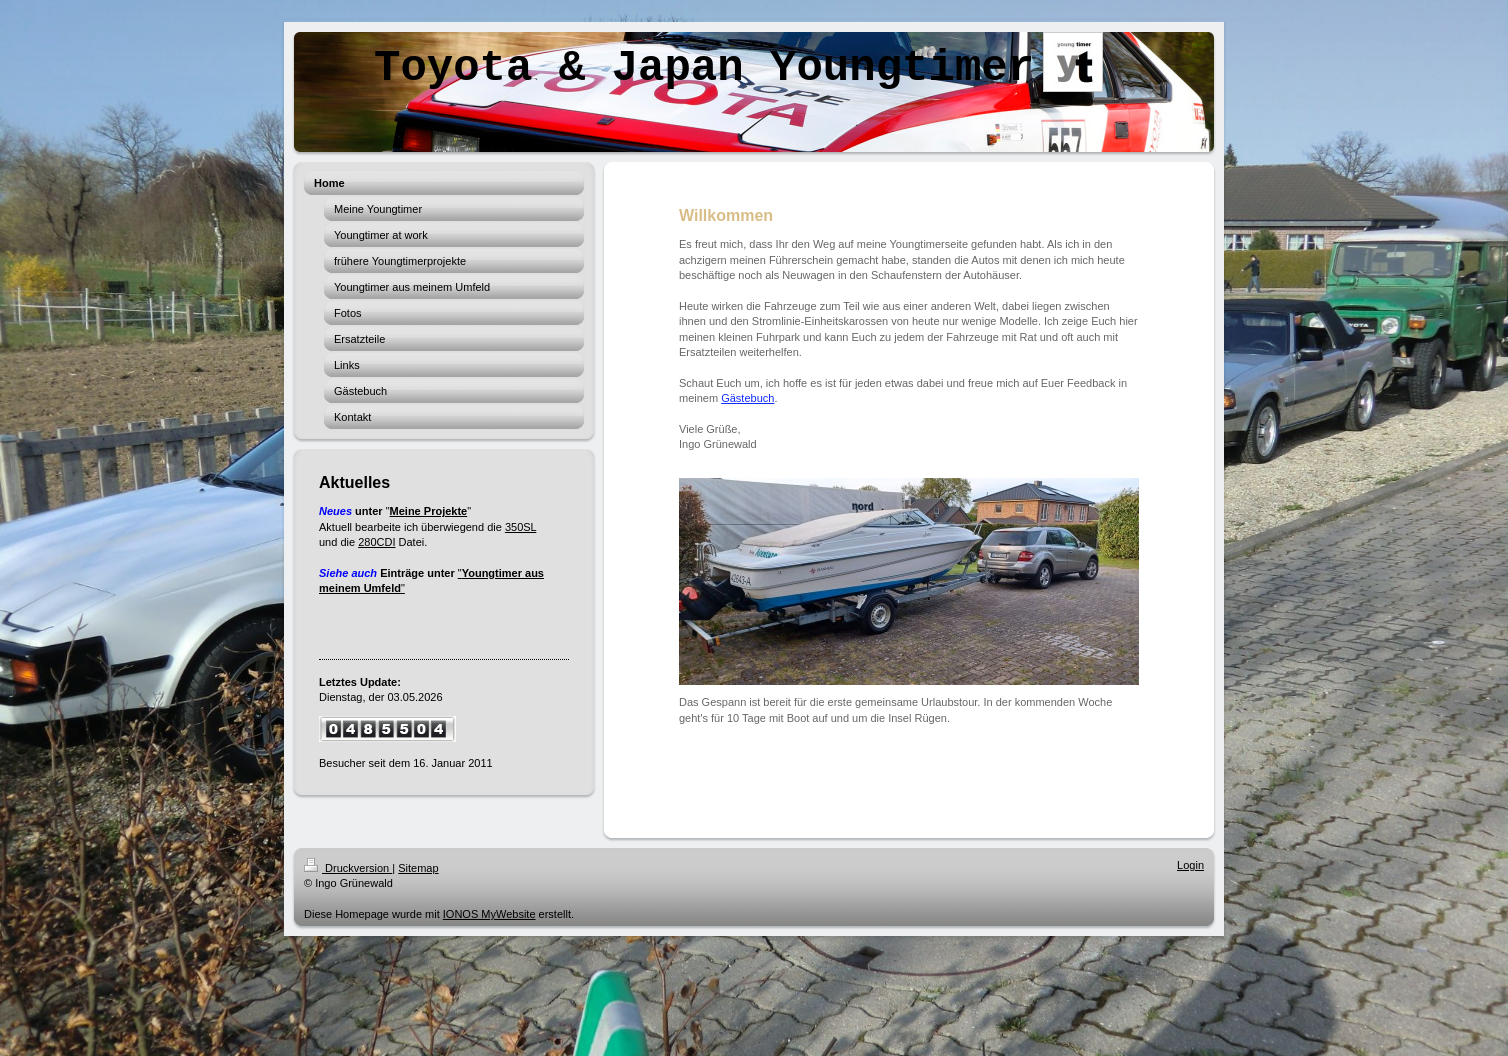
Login (1190, 865)
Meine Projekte (429, 511)
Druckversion (348, 868)
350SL (520, 527)
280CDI (376, 542)
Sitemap (418, 868)
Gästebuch (747, 398)
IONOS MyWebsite (489, 914)
